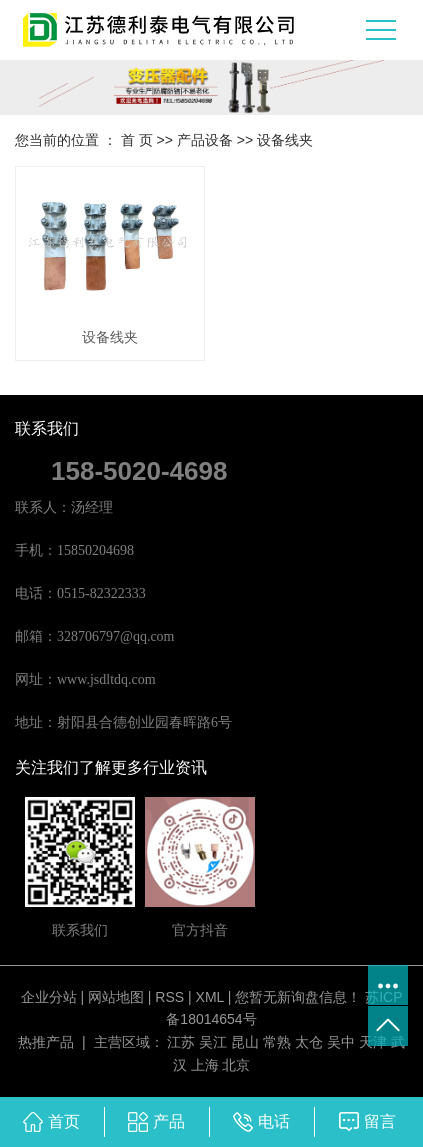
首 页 (137, 140)
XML (210, 997)
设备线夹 (285, 140)
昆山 (245, 1042)
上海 (205, 1065)
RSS (169, 997)
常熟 (277, 1042)
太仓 (309, 1042)
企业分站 (49, 997)
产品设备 (205, 140)
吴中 (341, 1042)
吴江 (213, 1042)
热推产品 (46, 1042)
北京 (236, 1065)
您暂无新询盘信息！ (298, 997)
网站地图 (116, 997)
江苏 (181, 1042)
